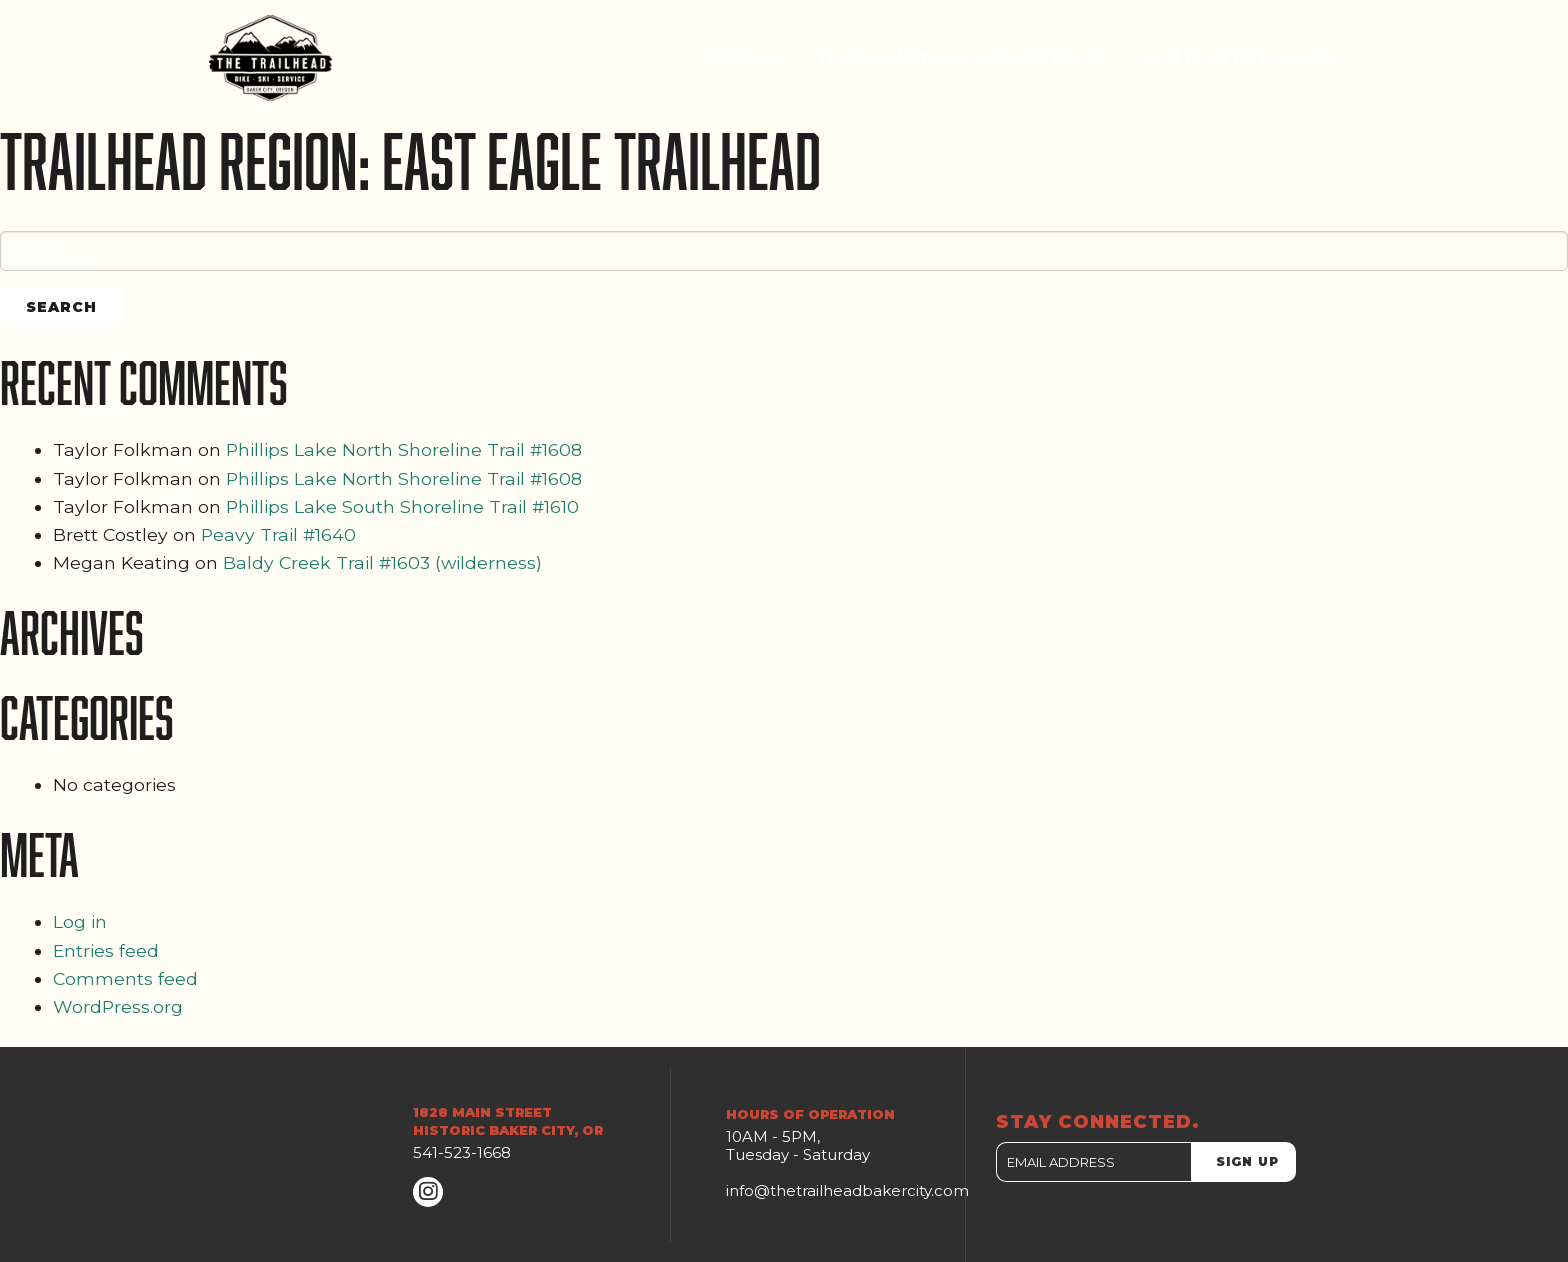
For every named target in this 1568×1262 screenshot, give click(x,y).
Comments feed (125, 978)
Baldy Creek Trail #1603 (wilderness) (382, 562)
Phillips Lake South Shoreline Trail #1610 (402, 506)
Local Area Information (1237, 57)
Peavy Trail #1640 (278, 534)
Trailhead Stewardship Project (957, 57)
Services (744, 57)
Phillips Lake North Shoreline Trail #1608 (404, 449)
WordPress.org (118, 1006)
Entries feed (106, 950)
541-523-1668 (462, 1152)
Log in (80, 921)
